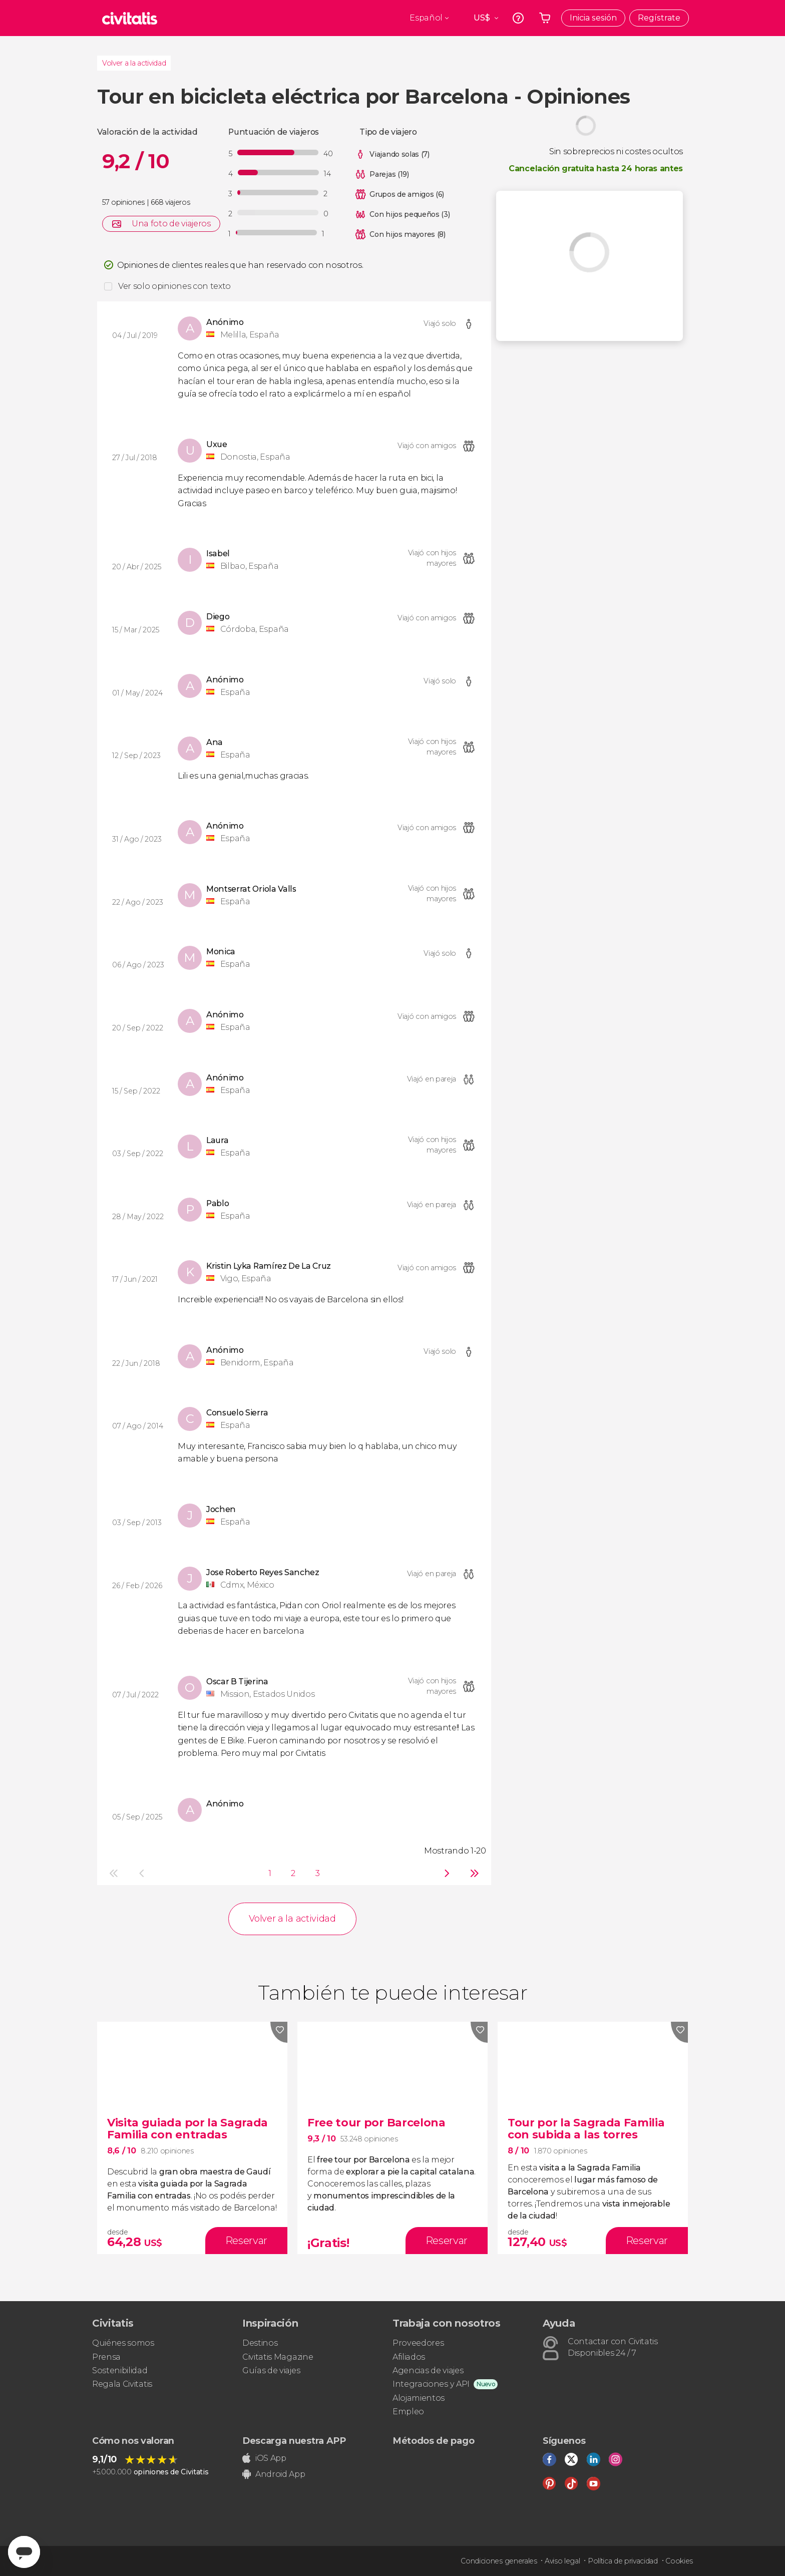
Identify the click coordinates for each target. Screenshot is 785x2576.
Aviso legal (562, 2560)
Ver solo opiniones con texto (174, 286)
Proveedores (418, 2343)
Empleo (408, 2411)
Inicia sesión (593, 18)
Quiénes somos (123, 2343)
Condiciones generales (499, 2560)
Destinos (259, 2343)
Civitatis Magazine (277, 2357)
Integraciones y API (431, 2384)
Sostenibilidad (120, 2370)
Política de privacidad (623, 2560)
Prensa (106, 2357)
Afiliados (408, 2357)
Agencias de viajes (427, 2370)
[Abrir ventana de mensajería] (24, 2552)
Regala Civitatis (122, 2384)
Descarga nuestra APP (294, 2440)
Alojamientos (418, 2398)
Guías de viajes (271, 2370)
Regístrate (659, 18)
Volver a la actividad (134, 63)
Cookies (679, 2560)
